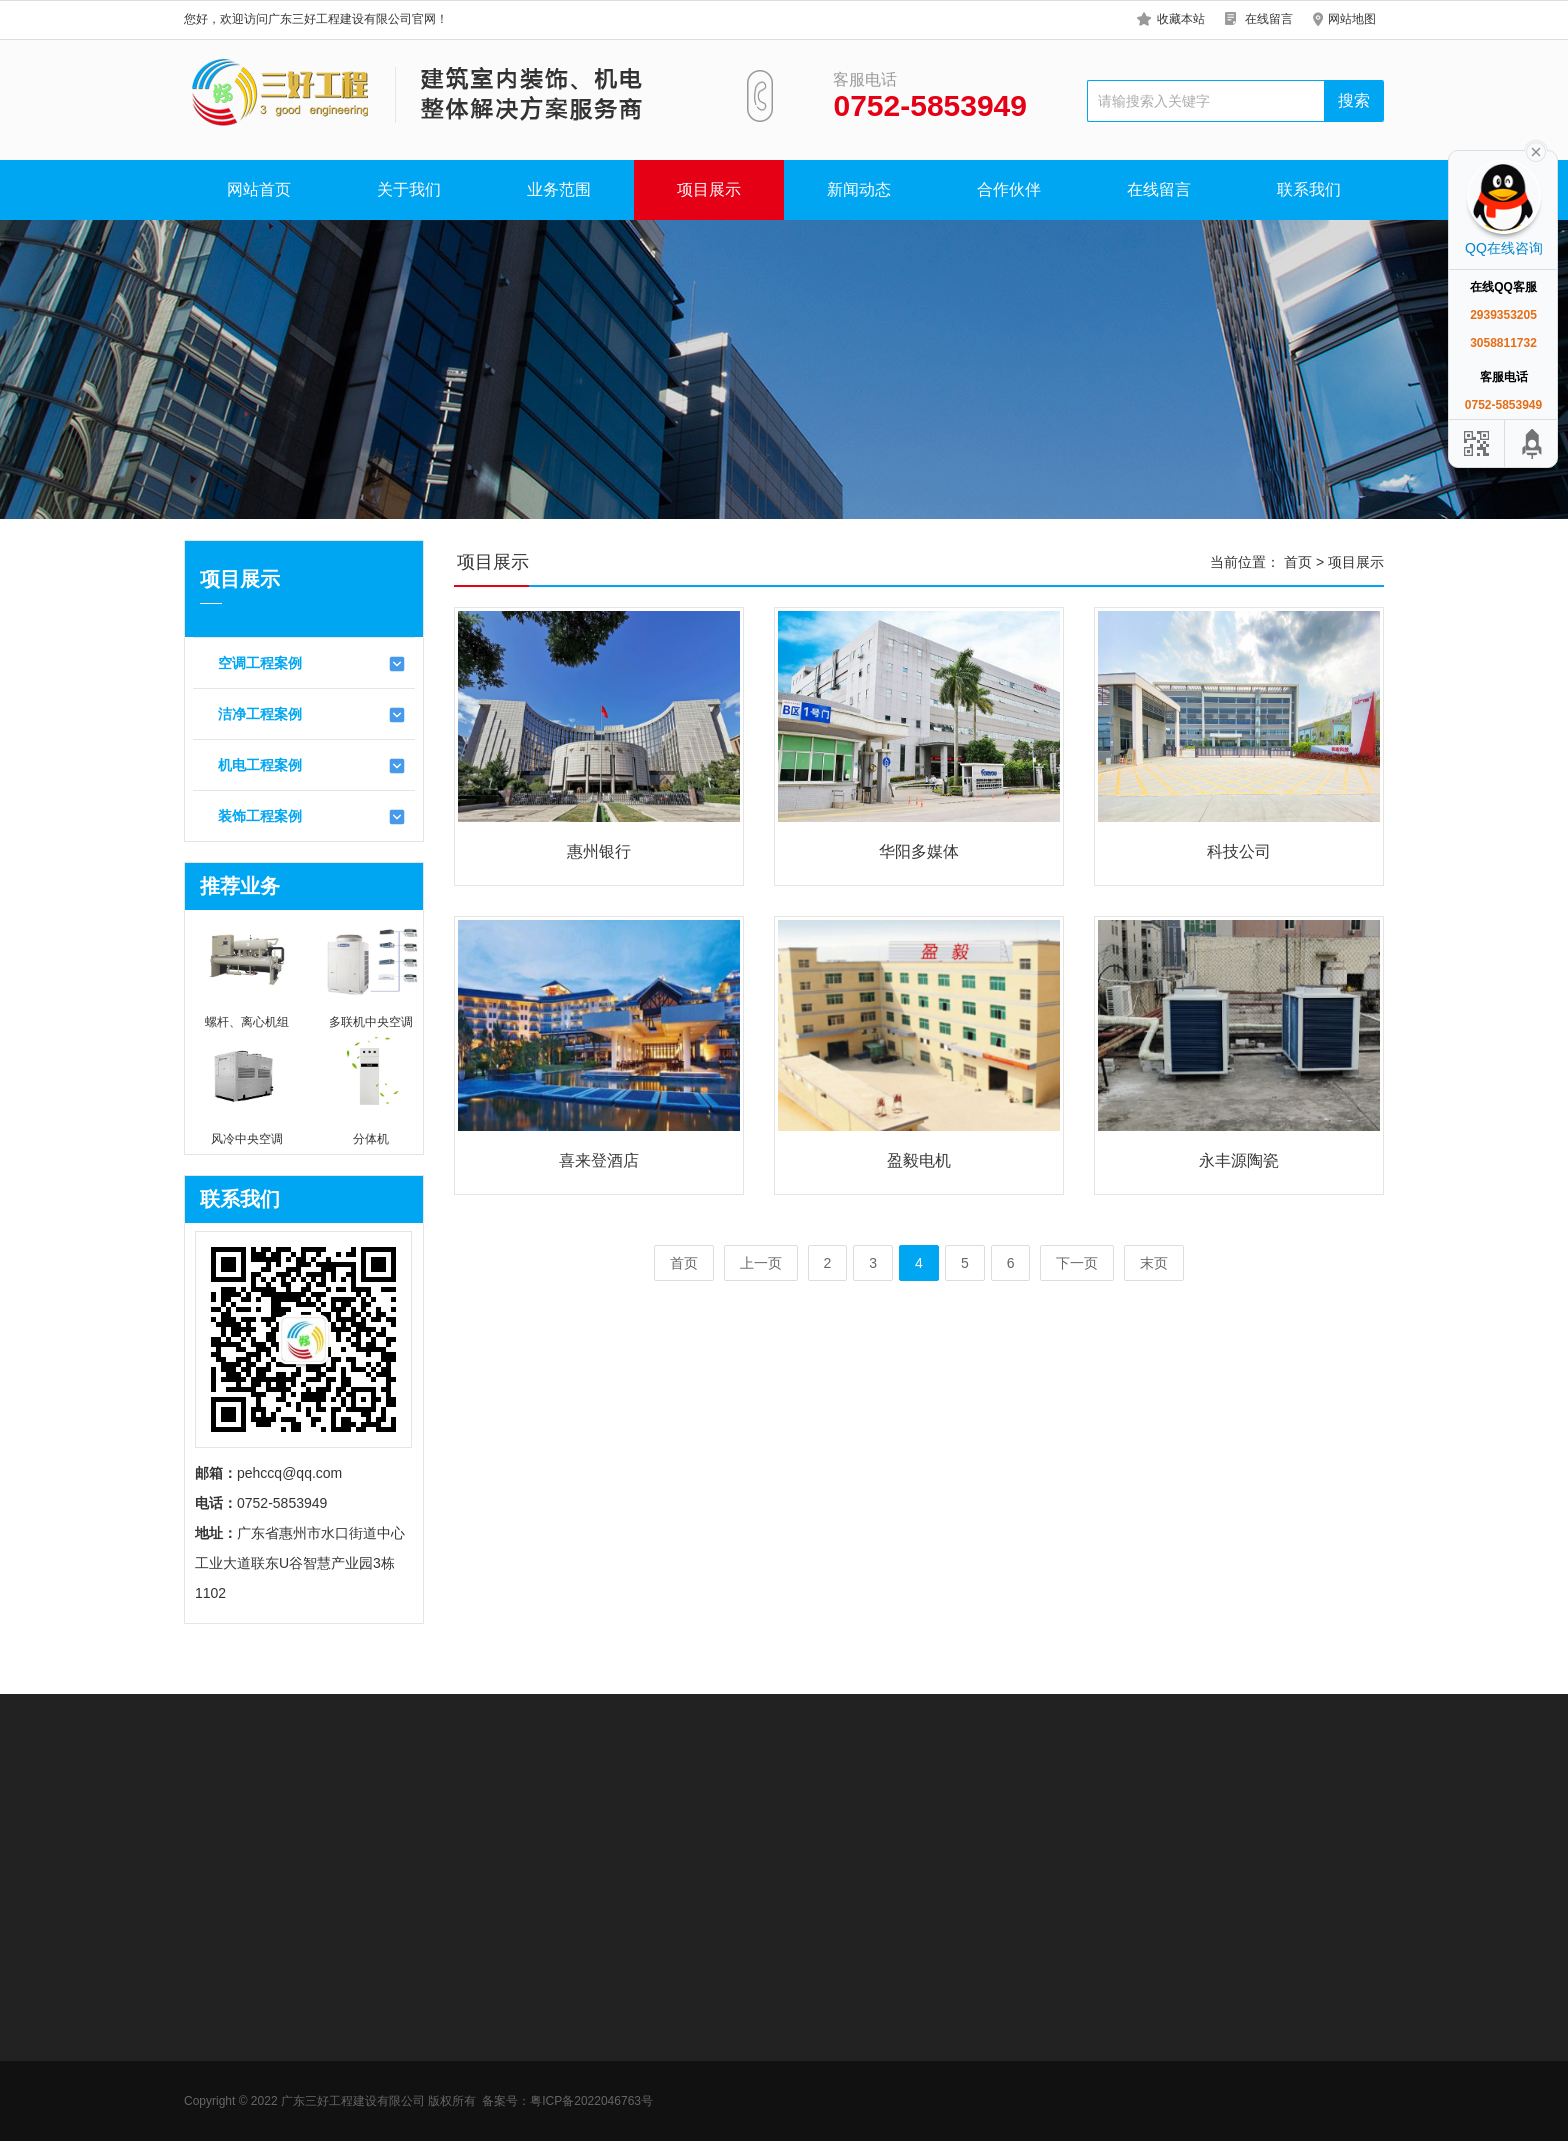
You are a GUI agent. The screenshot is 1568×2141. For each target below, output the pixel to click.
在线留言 (1269, 19)
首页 (1298, 562)
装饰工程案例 (312, 817)
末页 (1154, 1263)
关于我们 (409, 189)
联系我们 (1309, 189)
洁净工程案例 (312, 715)
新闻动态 (859, 189)
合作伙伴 (1009, 189)
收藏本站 (1181, 19)
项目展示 (709, 189)
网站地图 (1352, 19)
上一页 (761, 1263)
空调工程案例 (312, 664)
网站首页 (259, 189)
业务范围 (559, 189)
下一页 (1077, 1263)
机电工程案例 (312, 766)
